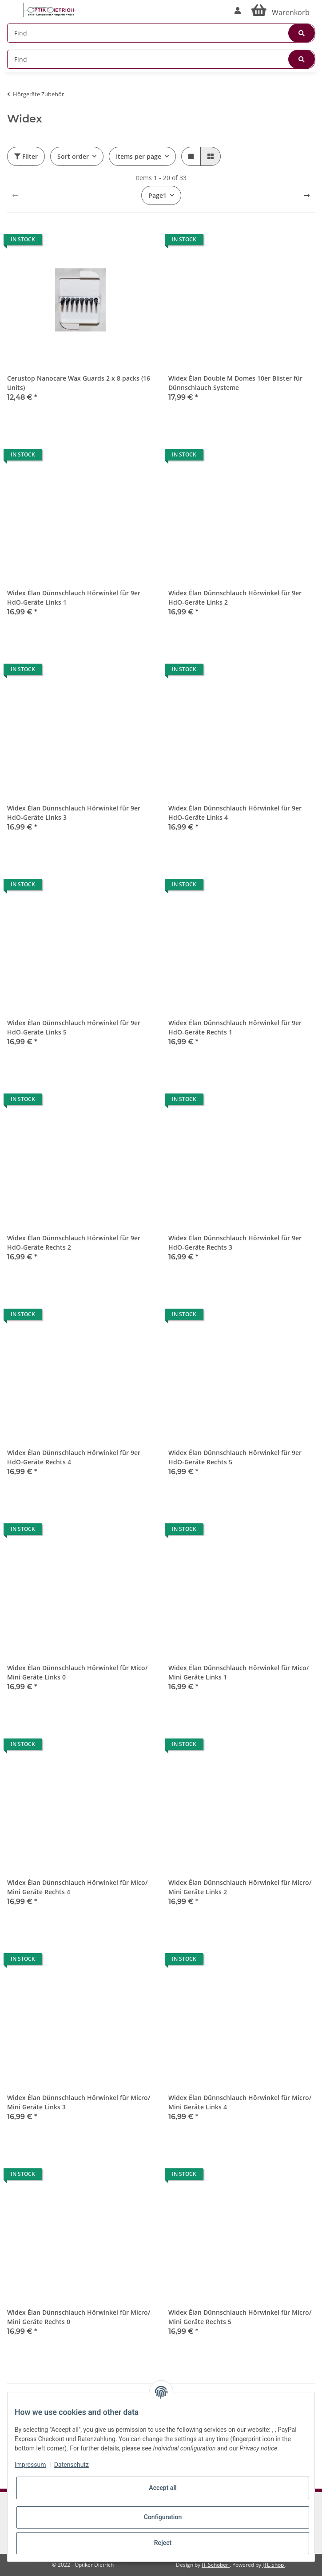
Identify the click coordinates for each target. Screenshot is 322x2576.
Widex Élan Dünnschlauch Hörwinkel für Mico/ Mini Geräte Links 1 (238, 1672)
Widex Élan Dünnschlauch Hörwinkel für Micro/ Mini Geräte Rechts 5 (239, 2317)
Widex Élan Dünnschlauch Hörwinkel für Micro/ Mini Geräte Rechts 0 (78, 2317)
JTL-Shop (273, 2564)
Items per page (138, 156)
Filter (26, 156)
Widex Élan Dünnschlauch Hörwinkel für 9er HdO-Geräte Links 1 (73, 597)
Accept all (162, 2487)
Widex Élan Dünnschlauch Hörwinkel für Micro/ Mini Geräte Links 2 (239, 1887)
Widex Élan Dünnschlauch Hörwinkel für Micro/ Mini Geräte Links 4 (239, 2102)
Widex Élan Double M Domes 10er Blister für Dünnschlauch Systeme (235, 383)
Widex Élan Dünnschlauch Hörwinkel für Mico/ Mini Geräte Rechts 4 (77, 1887)
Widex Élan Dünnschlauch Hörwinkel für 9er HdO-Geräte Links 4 (235, 813)
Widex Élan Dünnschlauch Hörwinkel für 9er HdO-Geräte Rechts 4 (73, 1457)
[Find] (161, 33)
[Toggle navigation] (11, 5)
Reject (163, 2542)
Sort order (73, 156)
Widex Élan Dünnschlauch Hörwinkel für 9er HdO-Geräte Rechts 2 (73, 1242)
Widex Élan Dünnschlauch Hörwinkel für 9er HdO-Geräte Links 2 (235, 597)
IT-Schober (216, 2564)
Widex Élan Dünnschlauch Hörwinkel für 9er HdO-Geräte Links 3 (73, 813)
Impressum (30, 2464)
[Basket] (280, 10)
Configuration (163, 2517)
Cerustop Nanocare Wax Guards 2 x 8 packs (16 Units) (78, 383)
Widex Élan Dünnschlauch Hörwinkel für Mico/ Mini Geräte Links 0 (77, 1672)
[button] (237, 11)
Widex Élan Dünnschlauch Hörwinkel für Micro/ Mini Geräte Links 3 (78, 2102)
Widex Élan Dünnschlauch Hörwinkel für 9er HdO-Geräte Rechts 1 (235, 1027)
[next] (307, 195)
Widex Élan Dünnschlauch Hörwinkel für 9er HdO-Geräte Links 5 (73, 1027)
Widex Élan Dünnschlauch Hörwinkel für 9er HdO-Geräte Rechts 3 (235, 1242)
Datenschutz (71, 2464)
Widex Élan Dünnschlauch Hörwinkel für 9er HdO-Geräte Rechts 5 (235, 1457)
